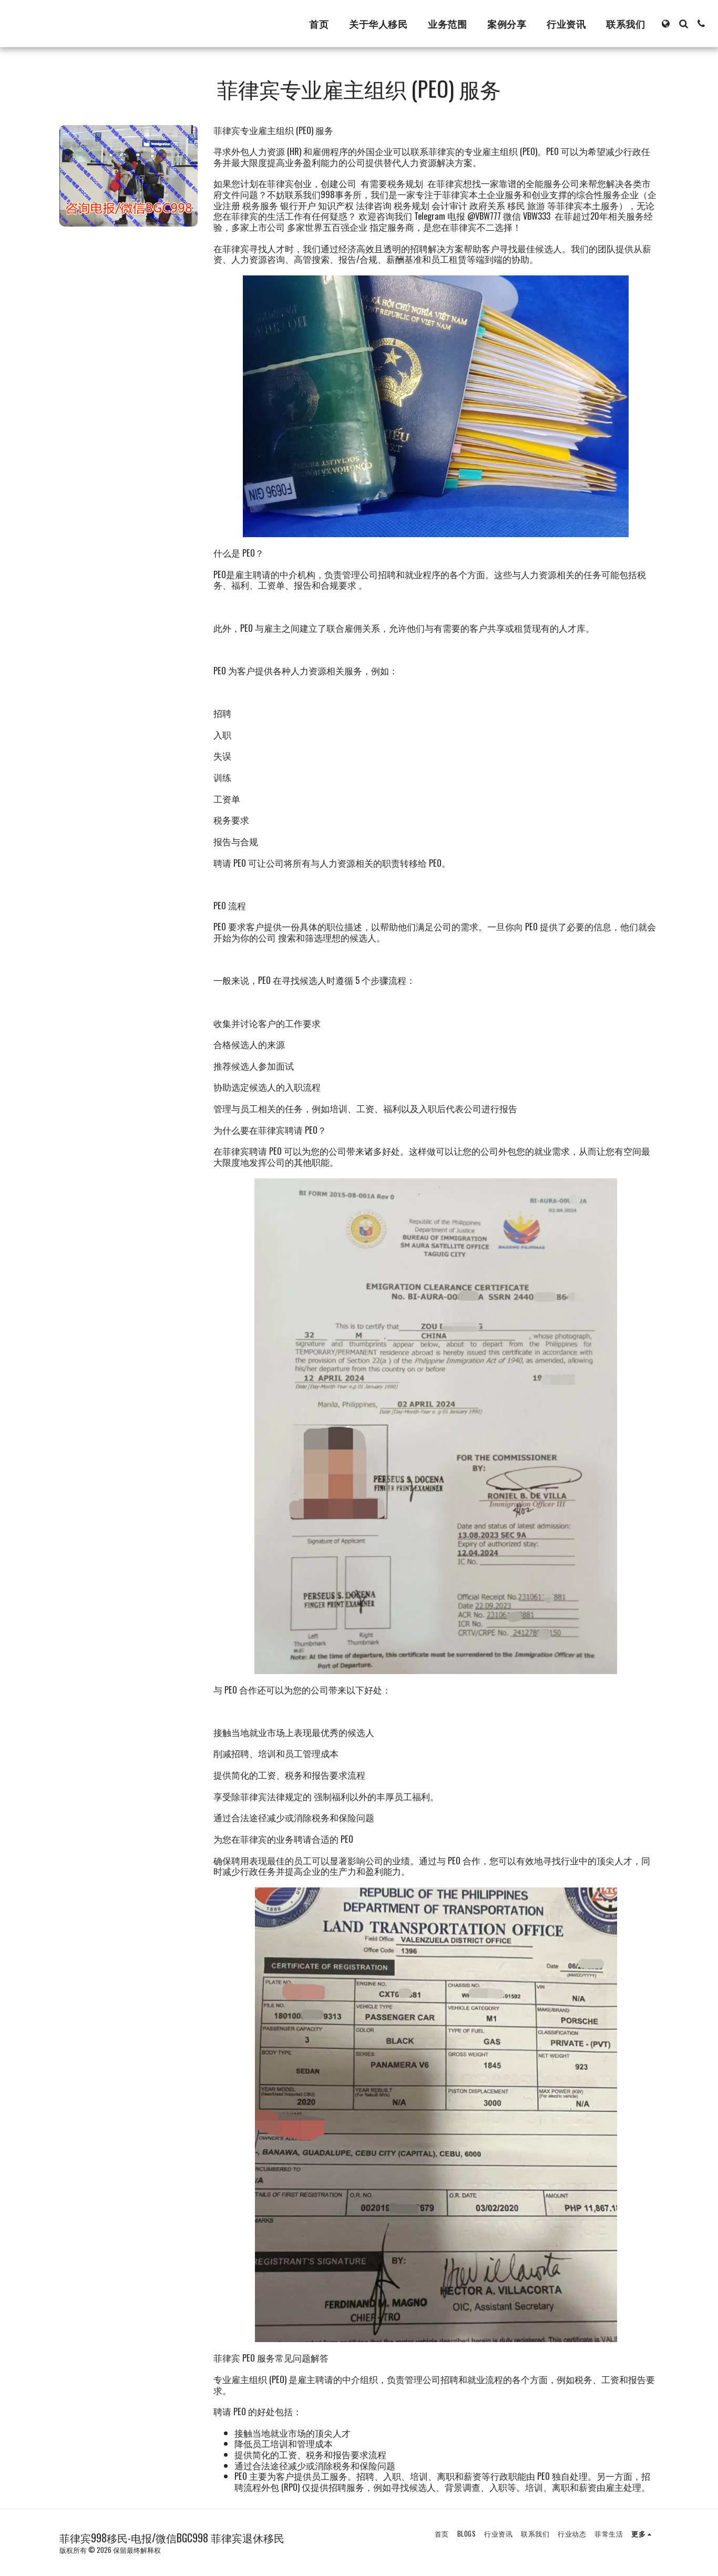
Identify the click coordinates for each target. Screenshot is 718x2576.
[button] (683, 23)
